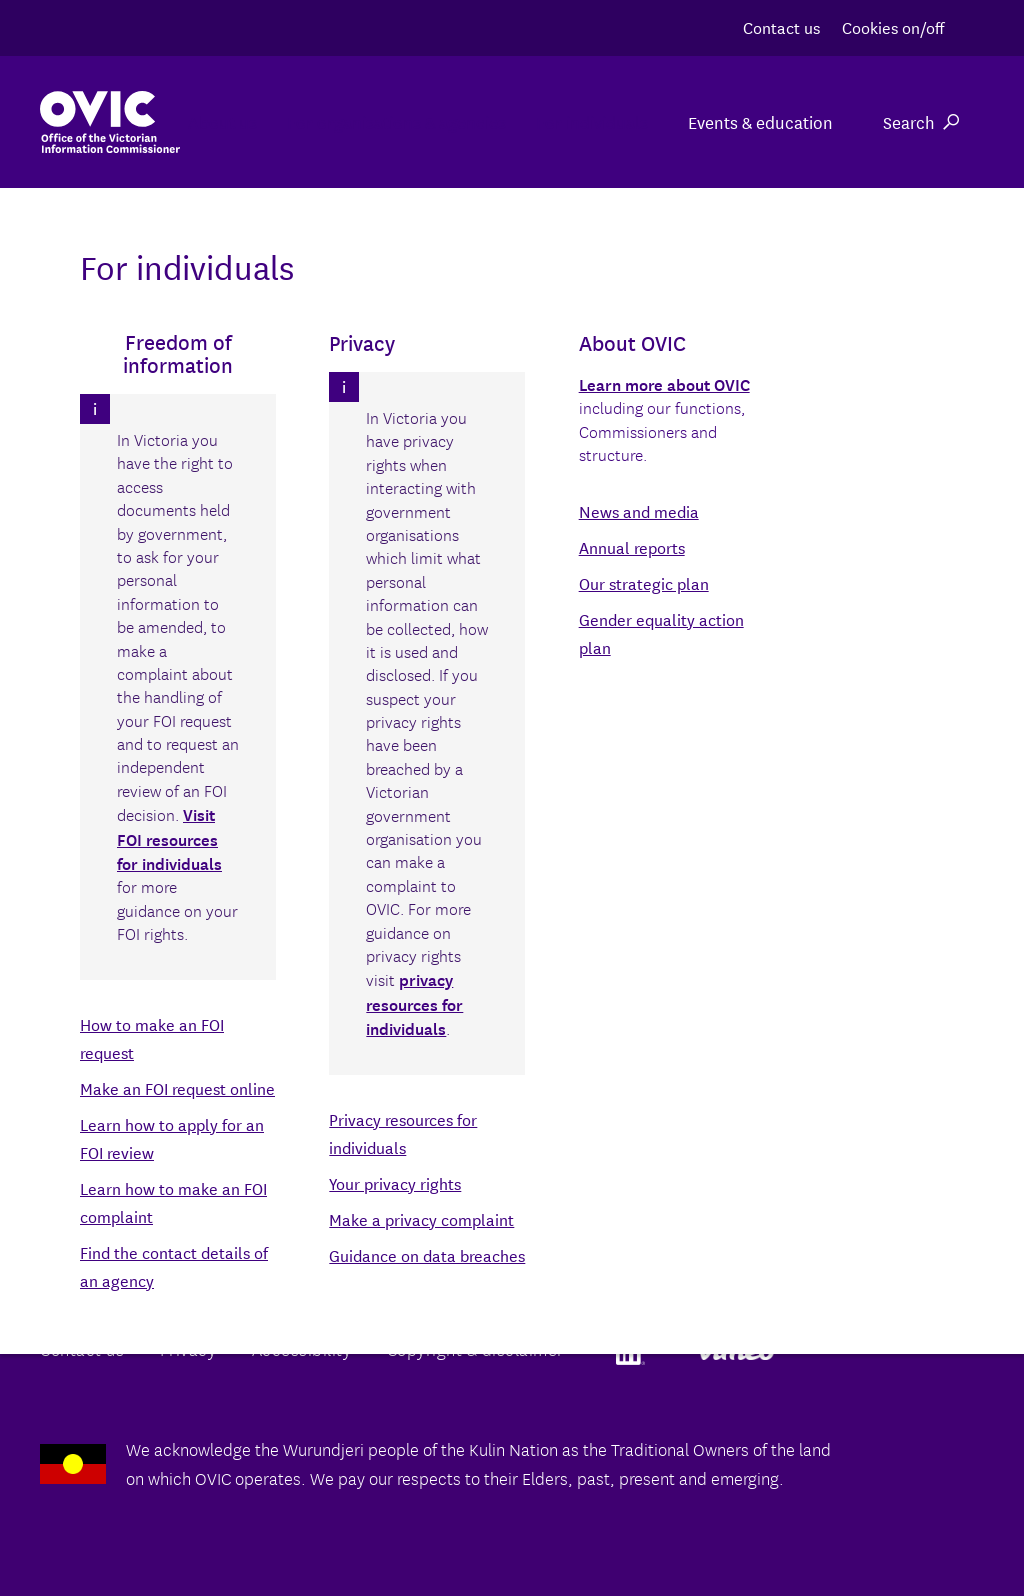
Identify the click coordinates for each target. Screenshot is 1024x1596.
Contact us (781, 26)
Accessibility (302, 1348)
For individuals (582, 121)
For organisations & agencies (366, 121)
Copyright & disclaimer (475, 1348)
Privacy (188, 1348)
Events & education (760, 121)
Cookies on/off (893, 26)
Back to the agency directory (148, 1025)
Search (921, 121)
